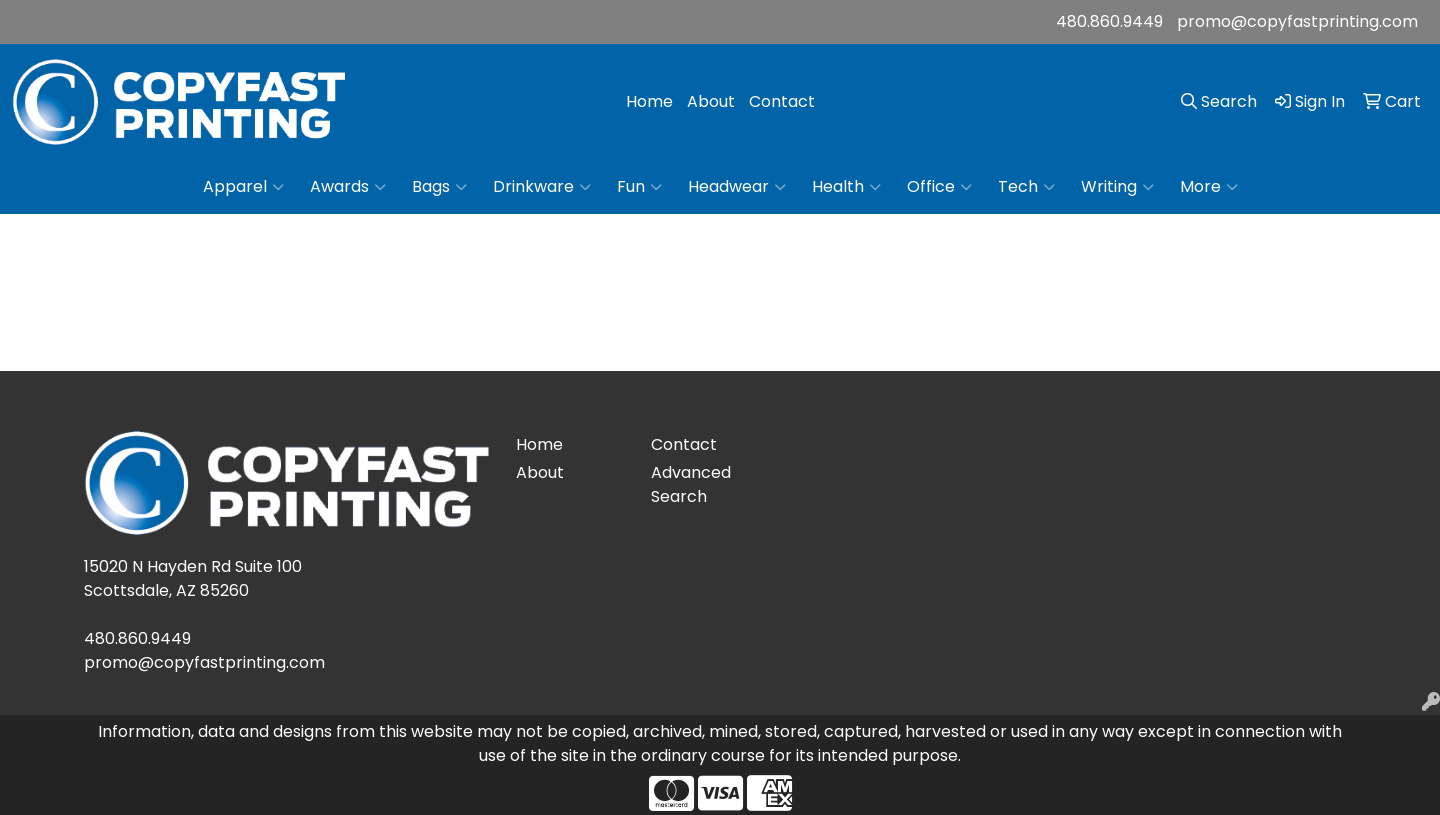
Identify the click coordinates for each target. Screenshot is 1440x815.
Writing (1117, 187)
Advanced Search (691, 484)
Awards (348, 187)
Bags (439, 187)
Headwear (737, 187)
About (711, 101)
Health (846, 187)
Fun (639, 187)
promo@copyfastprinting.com (1297, 21)
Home (649, 101)
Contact (782, 101)
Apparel (243, 187)
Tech (1026, 187)
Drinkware (542, 187)
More (1209, 187)
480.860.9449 (1109, 21)
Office (939, 187)
